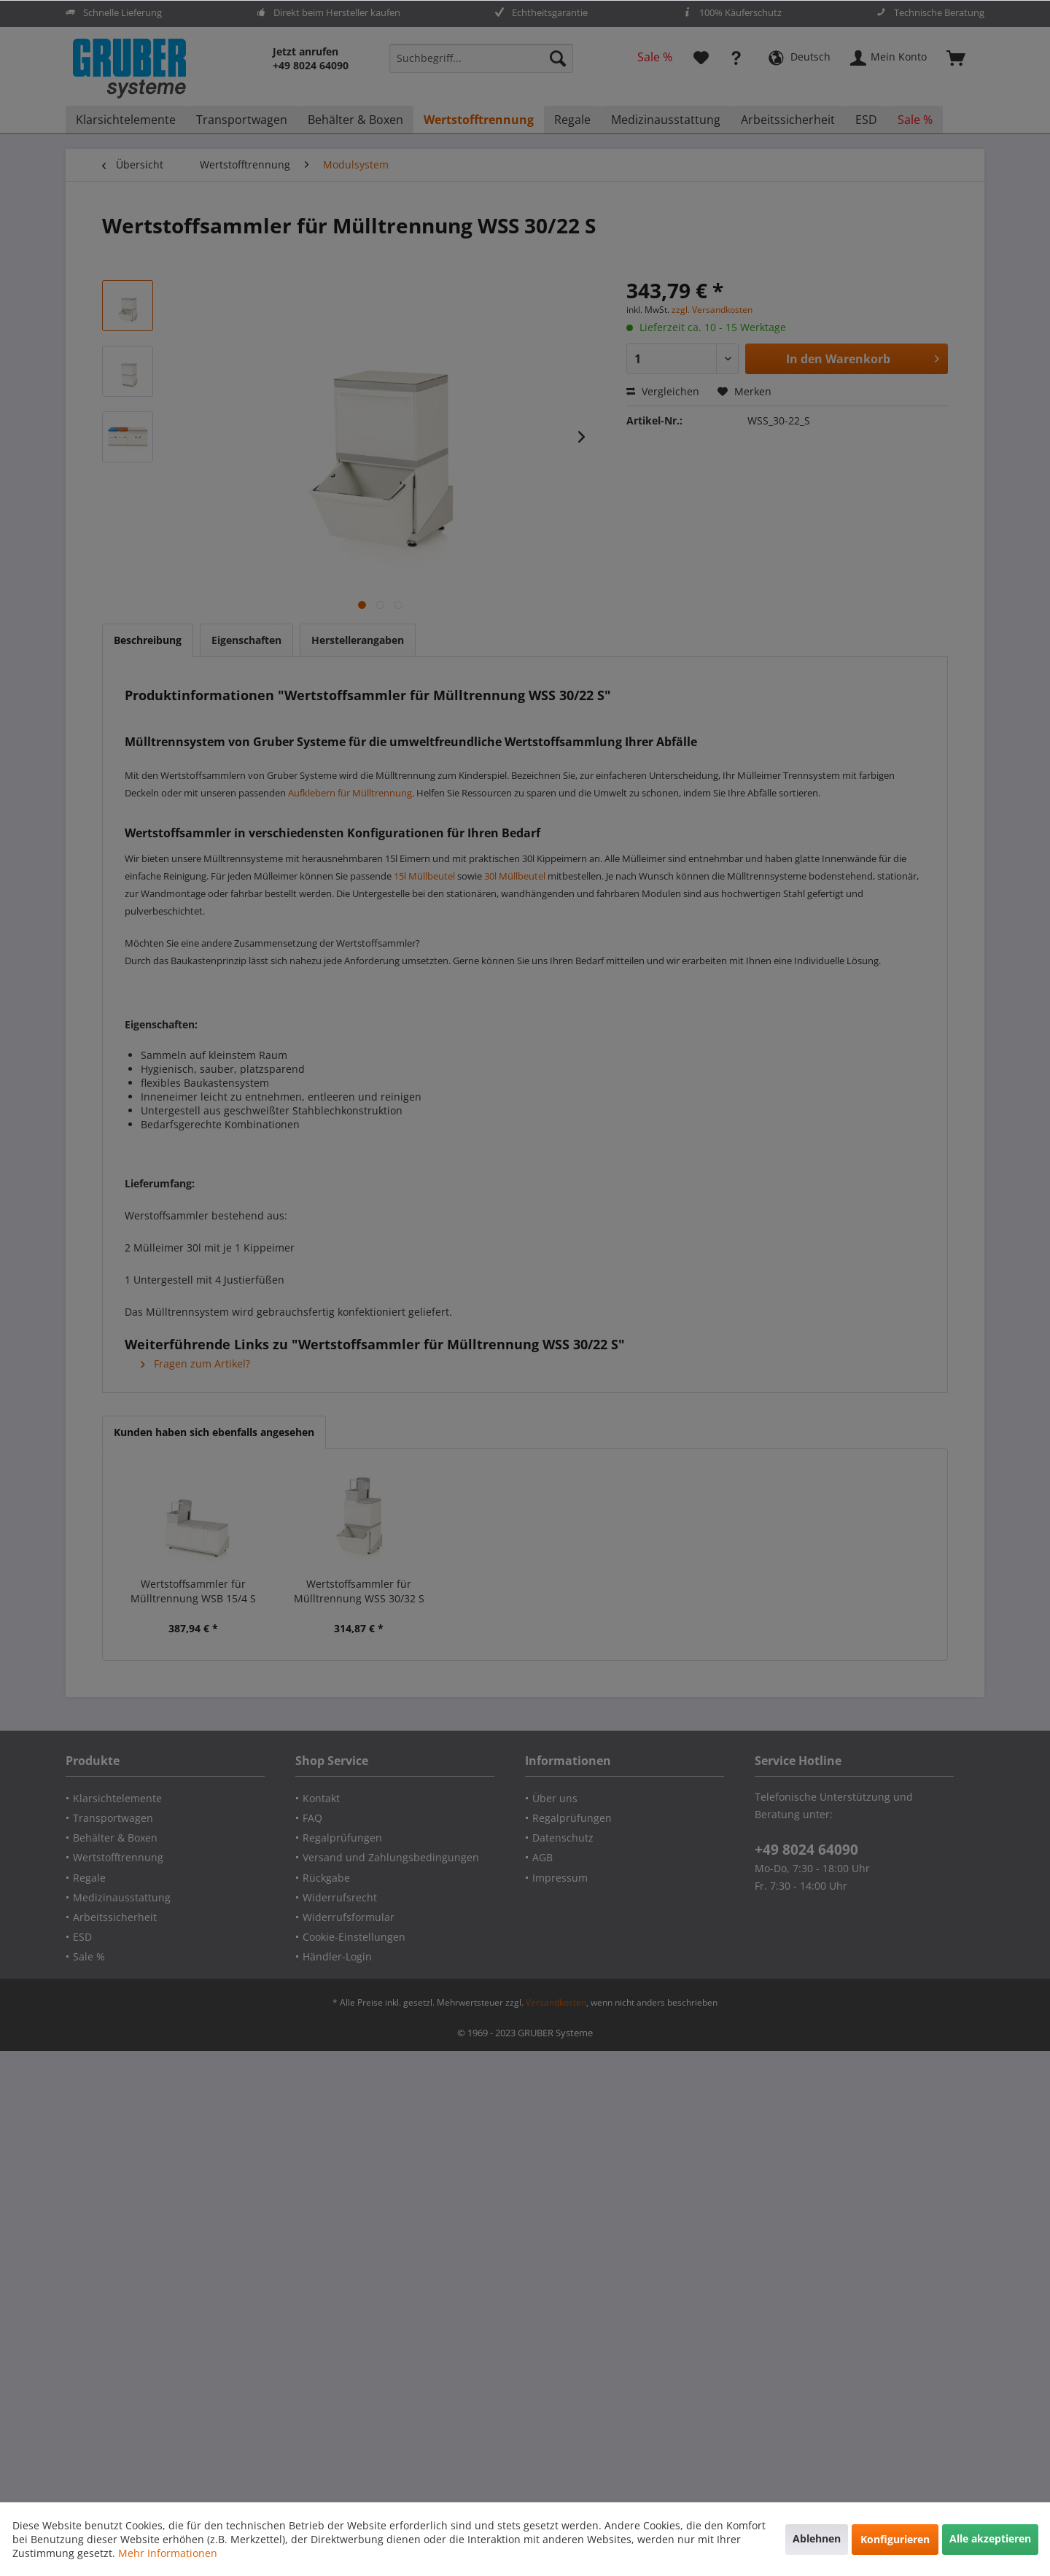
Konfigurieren (895, 2539)
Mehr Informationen (167, 2553)
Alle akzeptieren (990, 2538)
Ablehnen (817, 2538)
